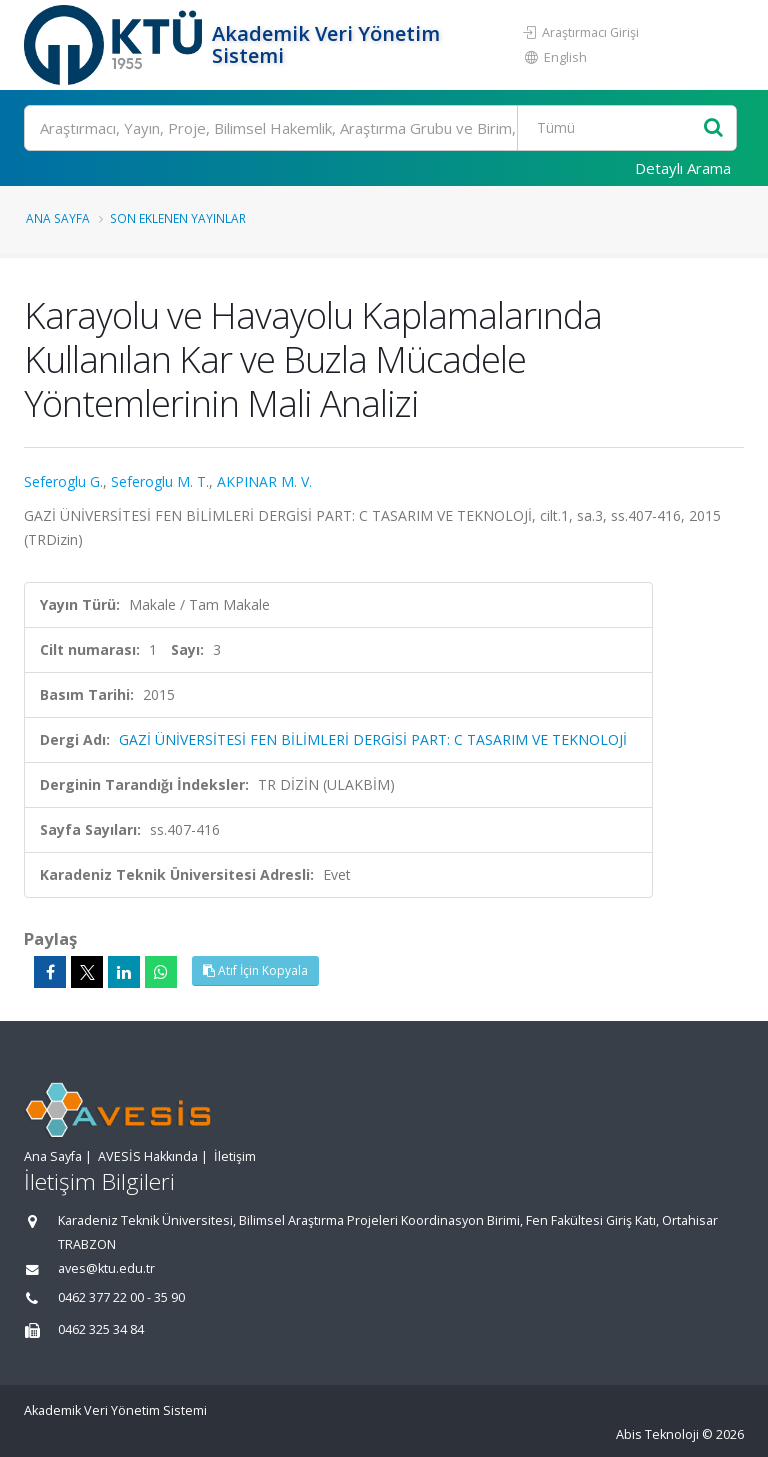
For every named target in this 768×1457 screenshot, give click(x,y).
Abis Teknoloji (657, 1434)
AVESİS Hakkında (148, 1156)
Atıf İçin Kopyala (255, 970)
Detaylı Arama (683, 168)
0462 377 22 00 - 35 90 (121, 1297)
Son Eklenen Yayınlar (178, 218)
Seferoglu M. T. (160, 481)
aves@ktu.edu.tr (106, 1268)
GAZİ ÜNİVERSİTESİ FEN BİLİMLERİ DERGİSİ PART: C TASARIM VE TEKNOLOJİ (373, 739)
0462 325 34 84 (101, 1329)
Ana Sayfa (58, 218)
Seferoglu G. (63, 481)
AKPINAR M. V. (264, 481)
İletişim (235, 1156)
